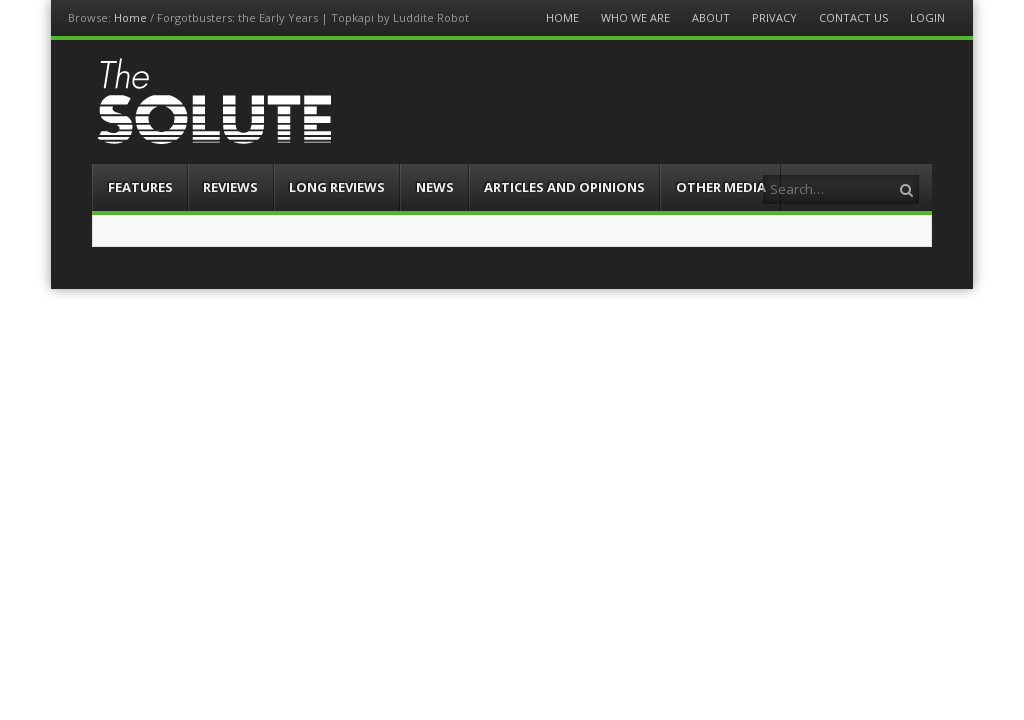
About (711, 17)
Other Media (721, 187)
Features (140, 187)
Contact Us (853, 17)
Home (130, 17)
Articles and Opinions (564, 187)
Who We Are (635, 17)
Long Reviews (337, 187)
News (435, 187)
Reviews (230, 187)
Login (927, 17)
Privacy (774, 17)
